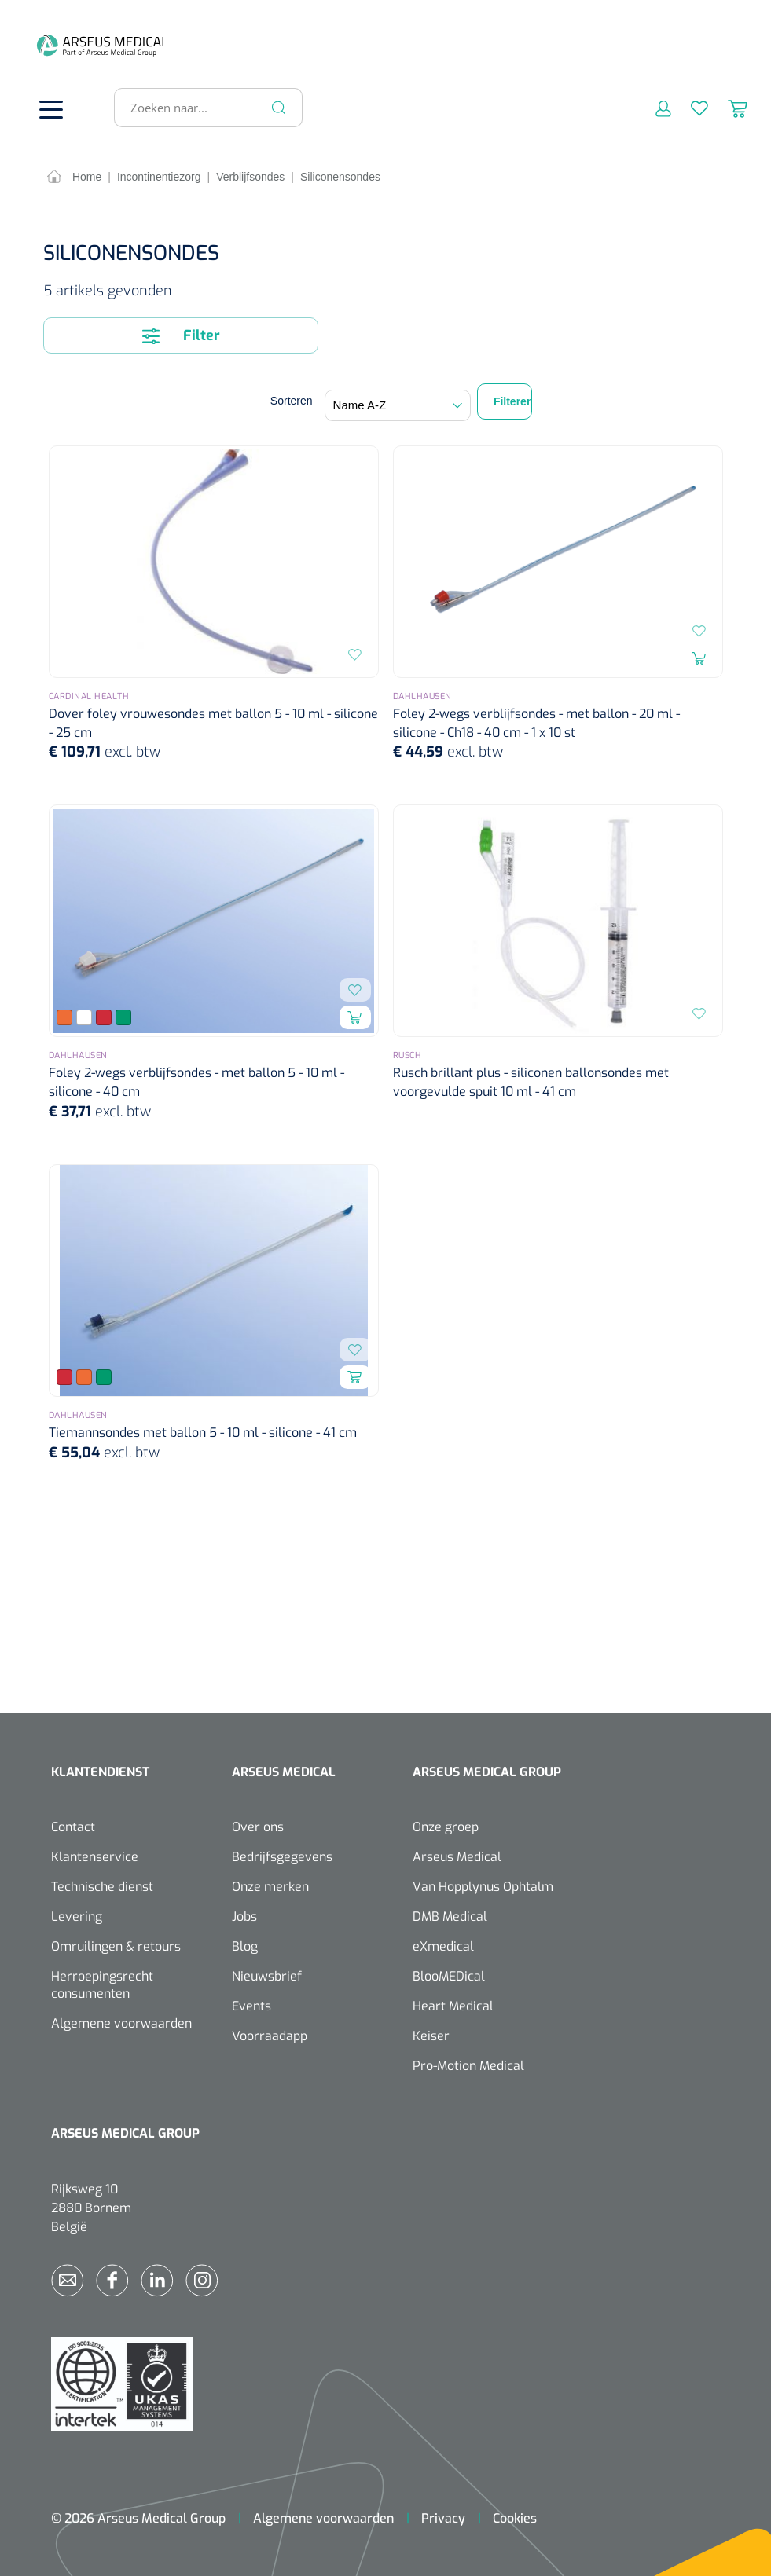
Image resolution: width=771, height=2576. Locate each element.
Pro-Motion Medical (468, 2062)
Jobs (244, 1913)
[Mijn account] (653, 104)
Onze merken (270, 1883)
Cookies (515, 2515)
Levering (76, 1913)
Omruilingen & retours (116, 1943)
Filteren (513, 398)
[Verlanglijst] (689, 104)
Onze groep (446, 1824)
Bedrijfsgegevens (282, 1853)
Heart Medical (453, 2003)
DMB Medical (450, 1913)
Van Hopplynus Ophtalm (483, 1883)
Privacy (443, 2515)
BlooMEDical (449, 1973)
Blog (245, 1943)
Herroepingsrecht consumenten (102, 1982)
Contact (73, 1824)
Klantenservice (94, 1853)
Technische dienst (102, 1883)
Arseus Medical (457, 1853)
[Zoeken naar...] (201, 104)
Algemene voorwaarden (121, 2020)
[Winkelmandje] (727, 104)
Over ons (258, 1824)
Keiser (431, 2033)
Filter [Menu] (181, 332)
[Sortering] (398, 402)
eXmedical (443, 1943)
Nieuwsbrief (267, 1973)
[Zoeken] (279, 104)
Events (251, 2003)
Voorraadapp (269, 2033)
